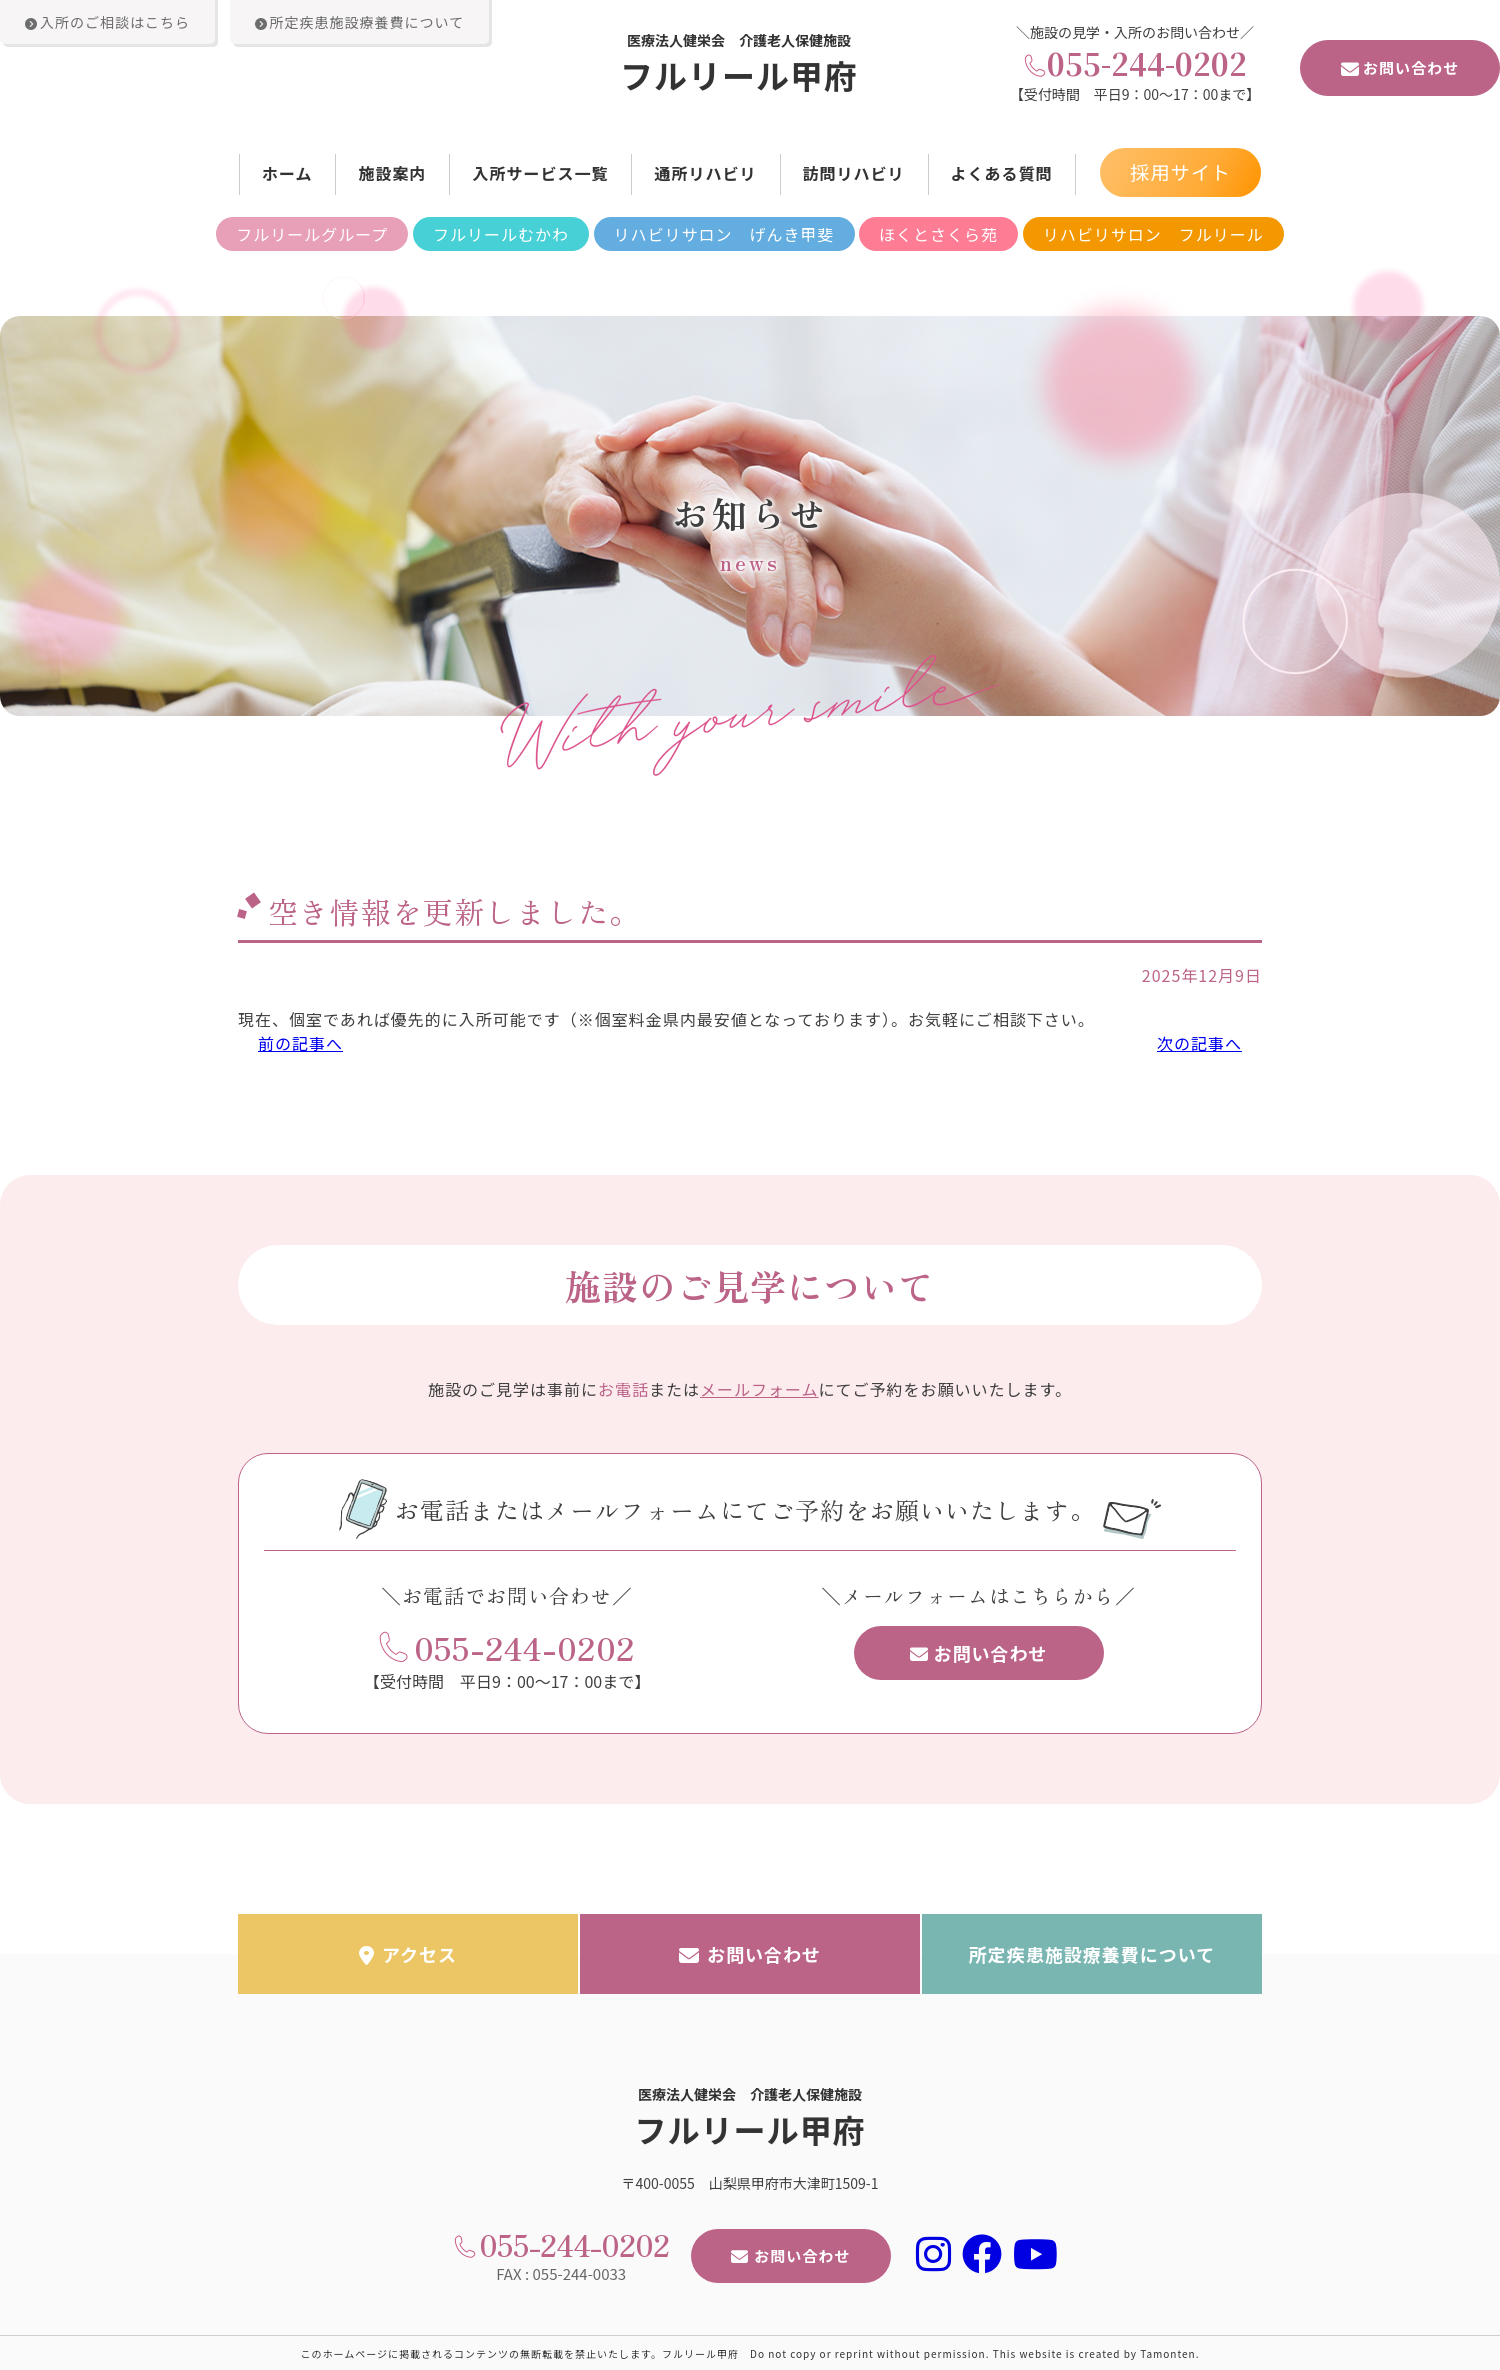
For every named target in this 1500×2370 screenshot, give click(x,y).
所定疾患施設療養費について (1092, 1953)
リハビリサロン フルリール (1153, 234)
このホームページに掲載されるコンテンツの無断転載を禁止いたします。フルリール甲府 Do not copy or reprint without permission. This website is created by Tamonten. (750, 2352)
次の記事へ (1199, 1043)
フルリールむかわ (501, 234)
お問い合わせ (1400, 67)
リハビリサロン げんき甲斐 (724, 234)
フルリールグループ (312, 234)
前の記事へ (300, 1043)
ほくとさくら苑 (938, 234)
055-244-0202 (1147, 63)
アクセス (408, 1953)
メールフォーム (759, 1387)
